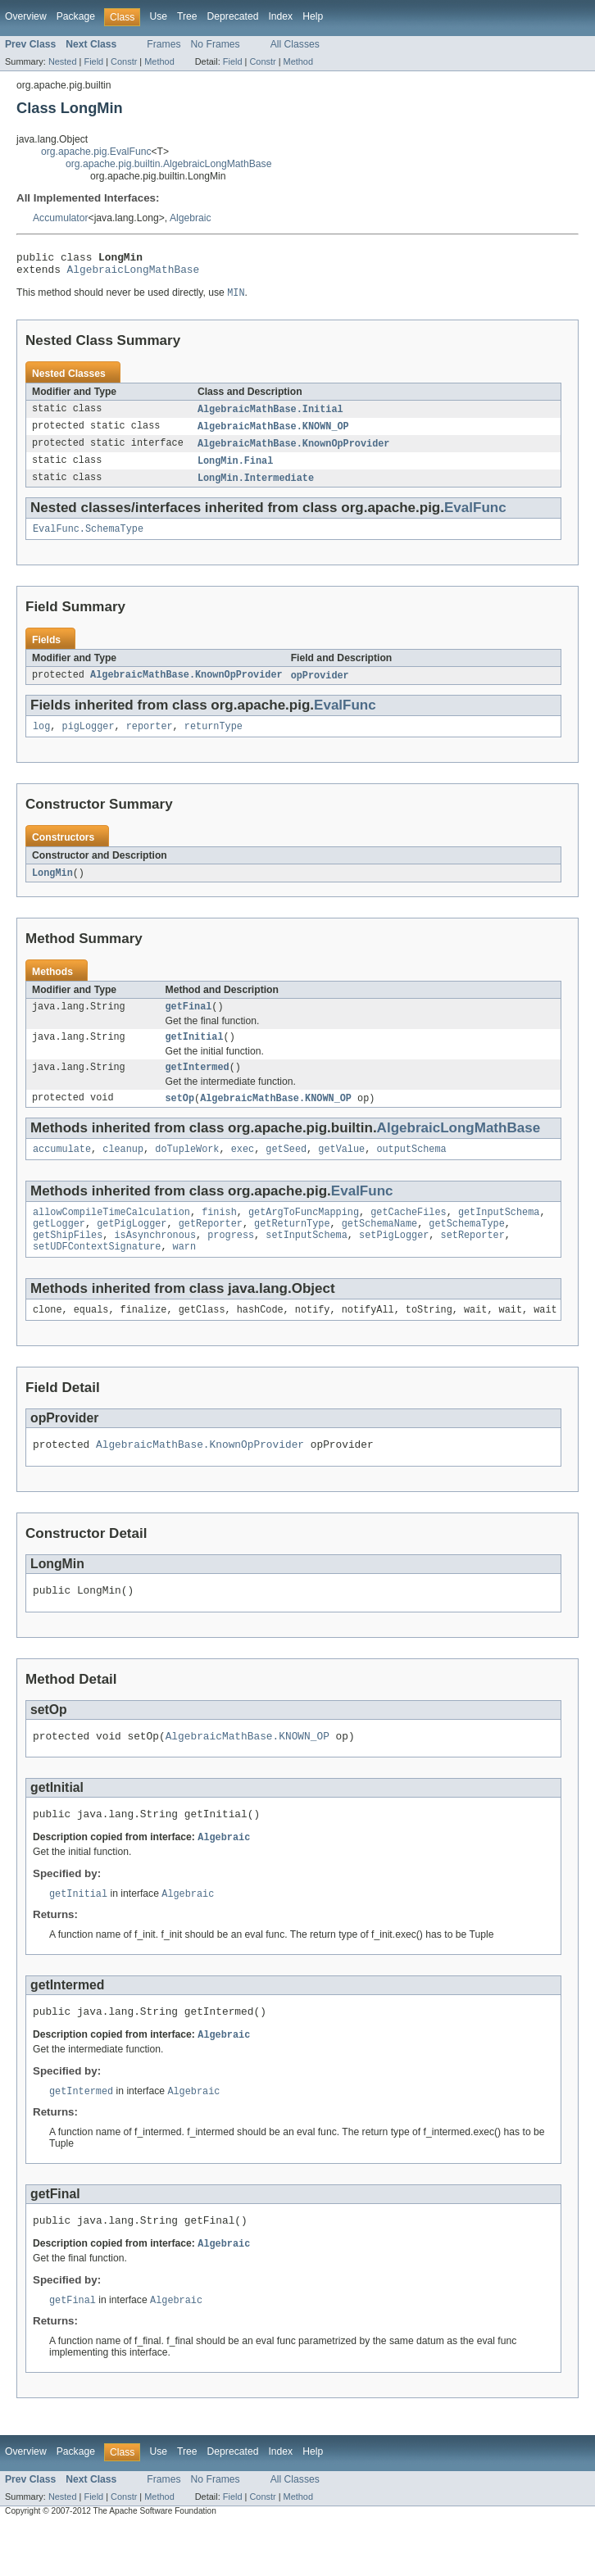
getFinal (189, 1022)
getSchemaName (379, 1248)
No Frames (215, 44)
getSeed (286, 1170)
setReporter (473, 1261)
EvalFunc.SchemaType (88, 539)
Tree (187, 16)
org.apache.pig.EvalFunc (96, 151)
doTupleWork (187, 1170)
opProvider (320, 687)
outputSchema (411, 1170)
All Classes (295, 44)
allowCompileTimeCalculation (111, 1235)
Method (159, 61)
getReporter (211, 1248)
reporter (149, 739)
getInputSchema (499, 1235)
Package (76, 16)
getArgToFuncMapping (303, 1235)
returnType (213, 739)
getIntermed (197, 1086)
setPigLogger (394, 1261)
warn (184, 1274)
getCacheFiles (408, 1235)
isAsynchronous (156, 1261)
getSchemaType (466, 1248)
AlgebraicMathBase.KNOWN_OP (273, 433)
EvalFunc (475, 517)
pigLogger (88, 739)
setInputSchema (306, 1261)
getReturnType (291, 1248)
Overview (26, 16)
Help (312, 16)
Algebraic (190, 218)
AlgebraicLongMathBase (133, 273)
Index (280, 16)
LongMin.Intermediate (256, 487)
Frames (163, 44)
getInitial (195, 1054)
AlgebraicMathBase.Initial (270, 415)
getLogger (59, 1248)
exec (242, 1170)
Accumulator (61, 218)
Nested (62, 61)
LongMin (52, 887)
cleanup (122, 1170)
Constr (124, 61)
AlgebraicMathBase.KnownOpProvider (294, 451)
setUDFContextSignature (97, 1274)
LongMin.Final (235, 469)
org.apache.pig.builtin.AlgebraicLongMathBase (168, 164)
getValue (341, 1170)
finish (219, 1235)
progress (230, 1261)
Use (158, 16)
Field (93, 61)
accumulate (62, 1170)
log (41, 739)
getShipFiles (67, 1261)
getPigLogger (131, 1248)
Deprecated (233, 16)
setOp (180, 1118)
